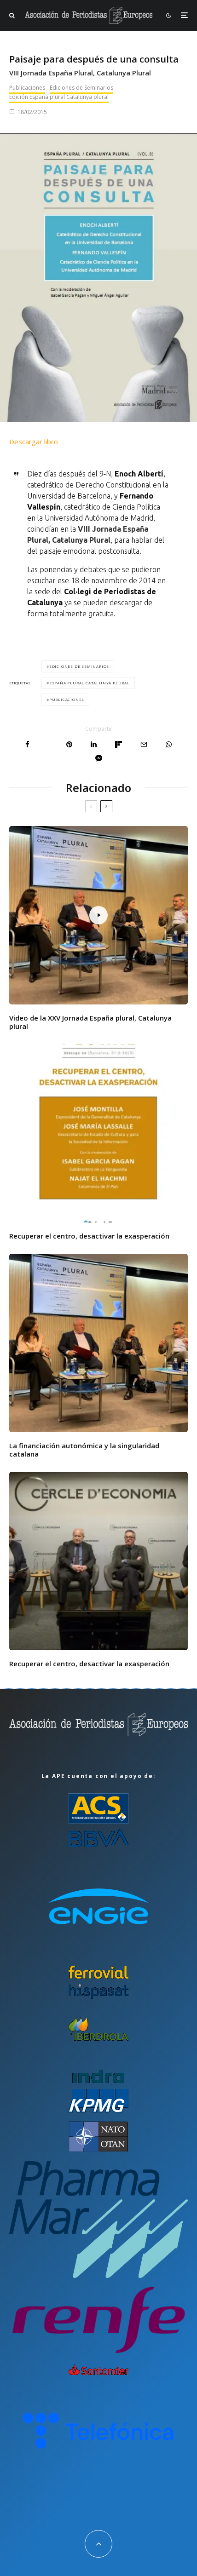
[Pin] (69, 744)
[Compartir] (27, 744)
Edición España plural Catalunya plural (59, 97)
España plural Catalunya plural (89, 682)
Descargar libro (33, 441)
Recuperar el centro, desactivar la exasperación (89, 1236)
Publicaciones (27, 88)
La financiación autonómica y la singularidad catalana (84, 1449)
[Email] (143, 744)
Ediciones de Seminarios (81, 88)
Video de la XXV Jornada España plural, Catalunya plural (90, 1022)
